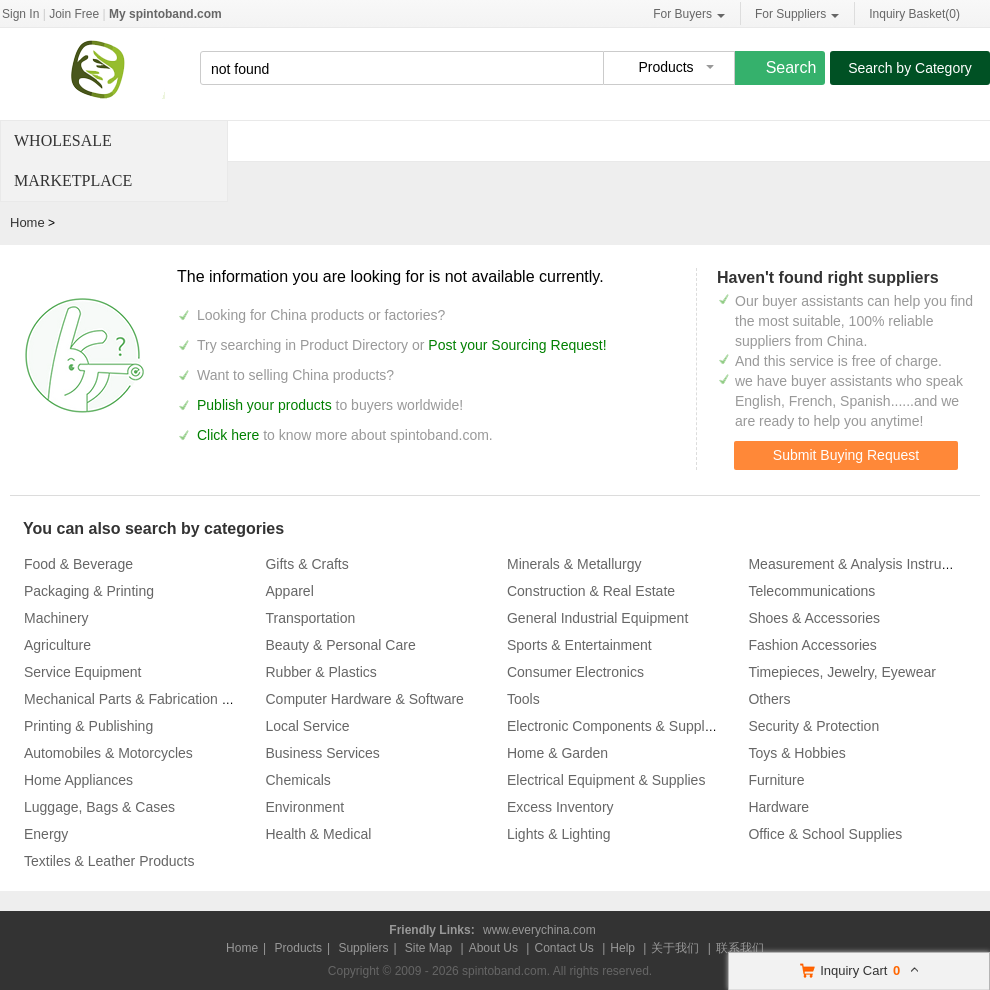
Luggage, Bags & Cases (99, 807)
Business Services (322, 753)
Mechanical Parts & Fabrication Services (149, 699)
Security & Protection (813, 726)
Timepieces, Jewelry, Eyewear (842, 672)
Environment (304, 807)
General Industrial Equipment (597, 618)
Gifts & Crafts (306, 564)
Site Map (428, 948)
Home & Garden (557, 753)
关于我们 (675, 948)
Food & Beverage (78, 564)
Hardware (778, 807)
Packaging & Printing (89, 591)
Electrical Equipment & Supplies (606, 780)
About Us (493, 948)
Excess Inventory (560, 807)
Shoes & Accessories (814, 618)
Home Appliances (78, 780)
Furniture (776, 780)
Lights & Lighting (559, 834)
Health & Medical (318, 834)
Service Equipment (83, 672)
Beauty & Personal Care (340, 645)
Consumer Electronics (575, 672)
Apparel (289, 591)
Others (769, 699)
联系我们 (740, 948)
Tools (523, 699)
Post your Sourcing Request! (517, 345)
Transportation (310, 618)
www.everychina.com (539, 930)
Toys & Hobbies (796, 753)
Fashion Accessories (812, 645)
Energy (46, 834)
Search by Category (910, 68)
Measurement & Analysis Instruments (863, 564)
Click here (228, 435)
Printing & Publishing (88, 726)
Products (298, 948)
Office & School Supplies (825, 834)
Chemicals (297, 780)
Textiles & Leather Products (109, 861)
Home (27, 222)
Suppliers (363, 948)
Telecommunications (811, 591)
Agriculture (57, 645)
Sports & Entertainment (579, 645)
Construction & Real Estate (591, 591)
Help (622, 948)
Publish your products (266, 405)
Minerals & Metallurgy (574, 564)
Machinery (56, 618)
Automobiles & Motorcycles (108, 753)
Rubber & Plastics (320, 672)
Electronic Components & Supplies (615, 726)
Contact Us (563, 948)
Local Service (307, 726)
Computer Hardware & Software (364, 699)
